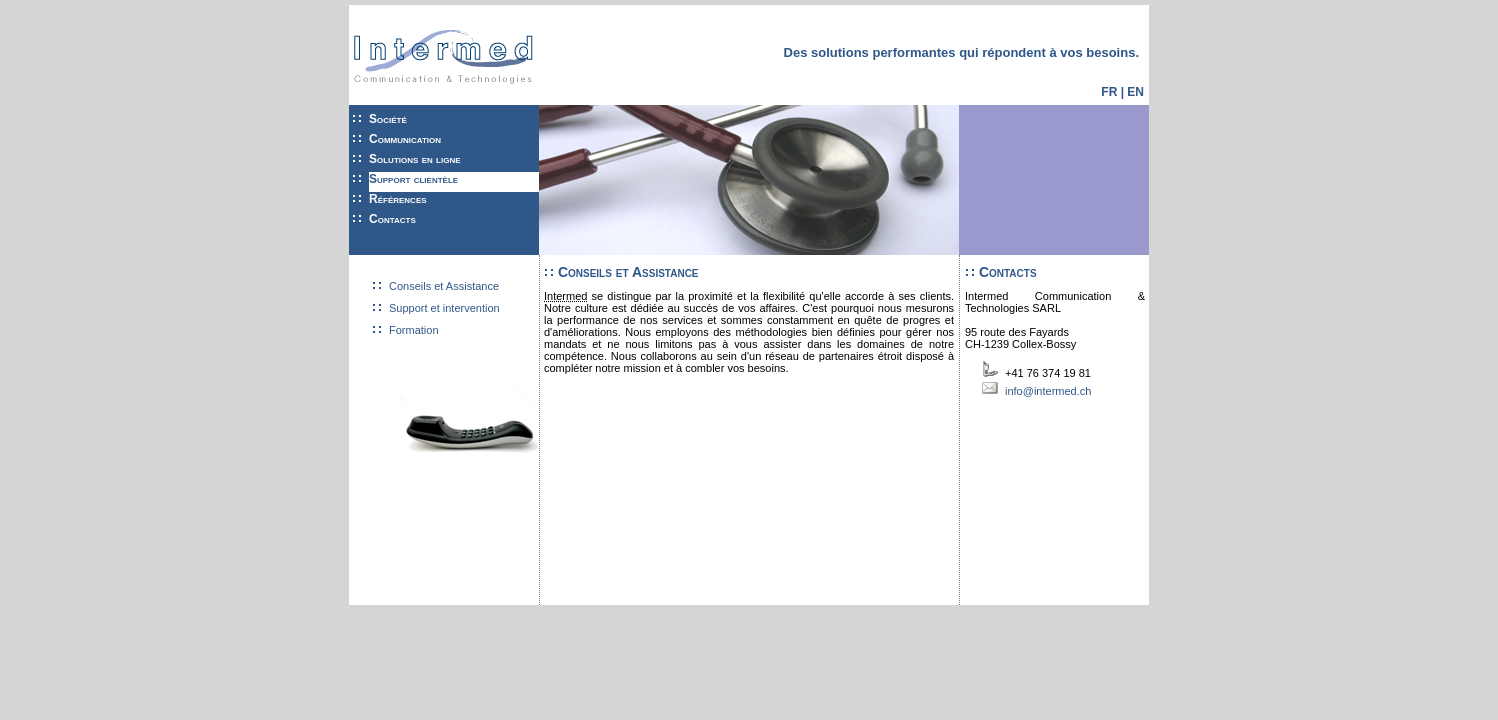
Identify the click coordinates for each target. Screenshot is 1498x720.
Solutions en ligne (415, 159)
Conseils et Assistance (444, 286)
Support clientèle (413, 179)
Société (388, 119)
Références (398, 199)
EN (1135, 92)
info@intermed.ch (1048, 391)
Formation (414, 330)
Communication (405, 139)
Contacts (392, 219)
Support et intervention (444, 308)
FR (1109, 92)
